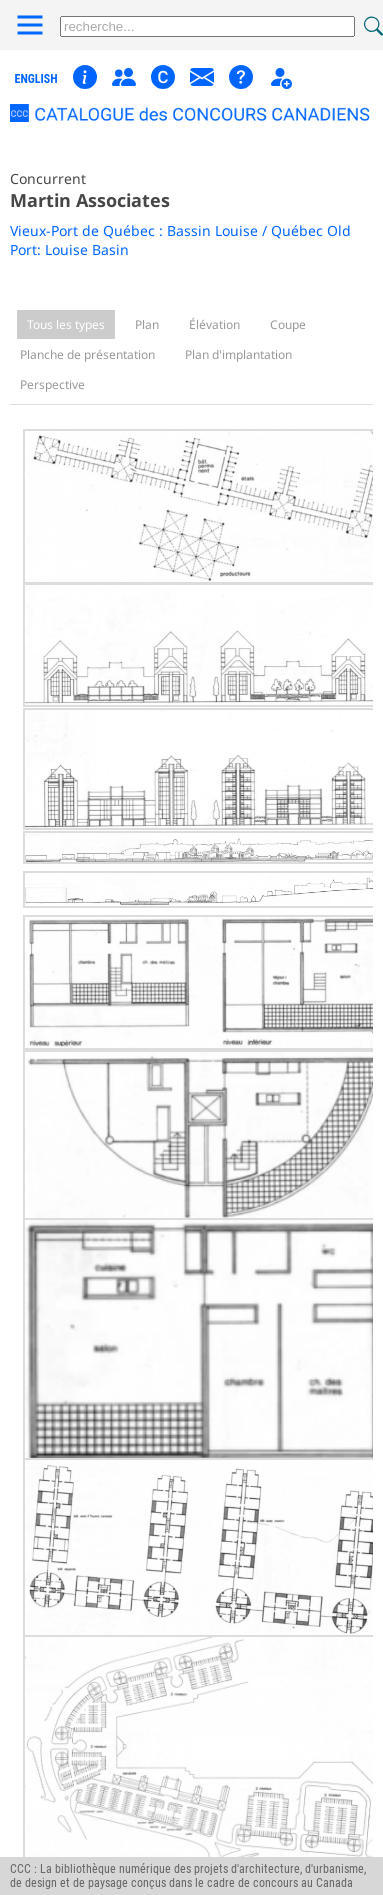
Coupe (288, 324)
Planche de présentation (87, 354)
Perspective (52, 384)
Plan (147, 324)
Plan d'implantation (238, 354)
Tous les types (66, 324)
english (36, 79)
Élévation (214, 324)
